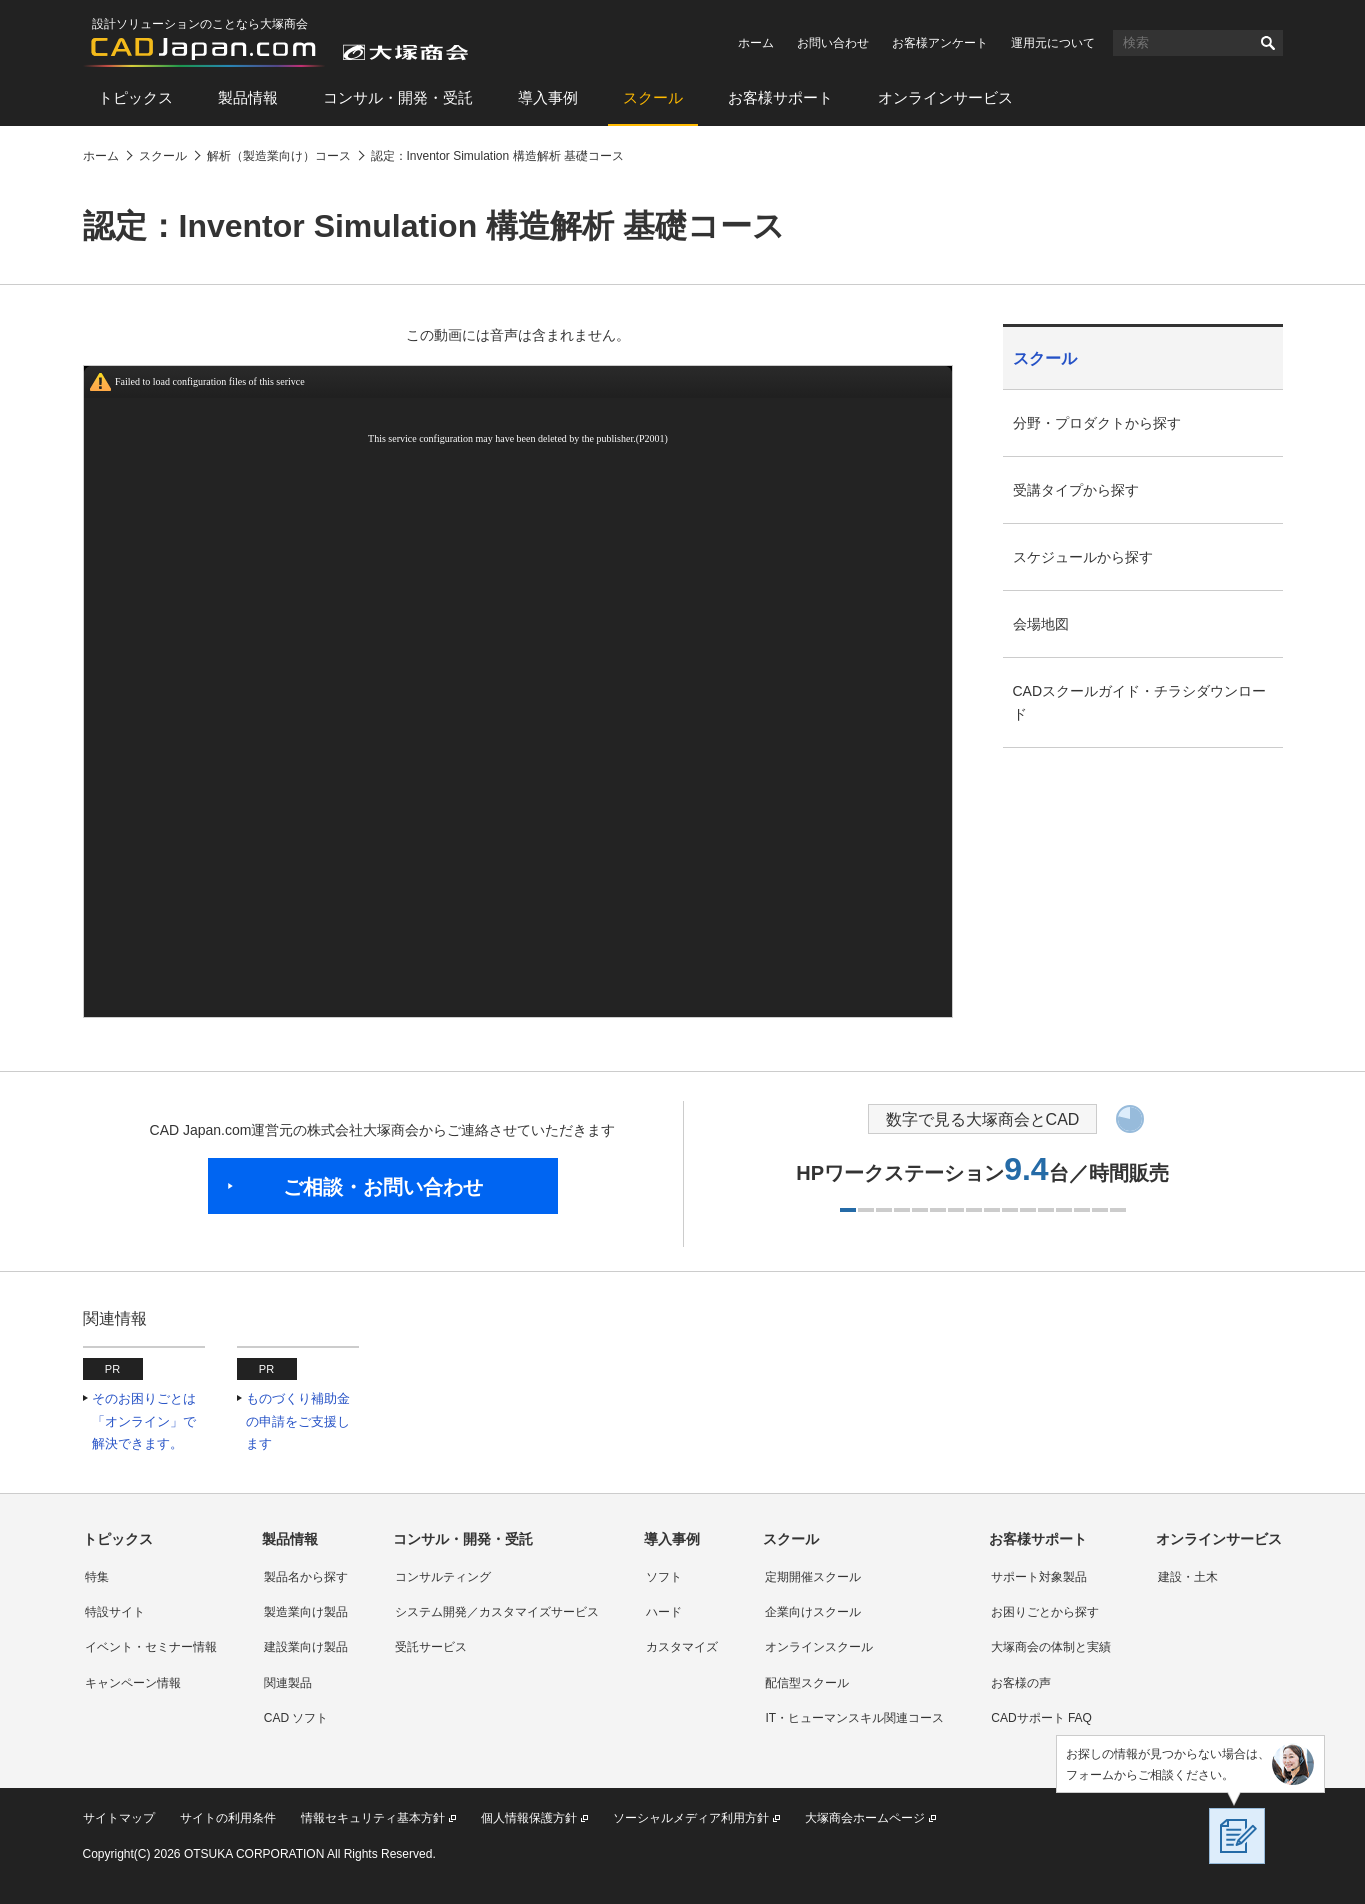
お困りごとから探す (1045, 1612)
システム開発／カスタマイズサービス (497, 1612)
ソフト (664, 1577)
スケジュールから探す (1083, 557)
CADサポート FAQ (1041, 1718)
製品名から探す (306, 1577)
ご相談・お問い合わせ (383, 1187)
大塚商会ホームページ (865, 1818)
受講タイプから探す (1076, 490)
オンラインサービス (945, 97)
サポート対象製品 (1039, 1577)
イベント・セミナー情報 (151, 1647)
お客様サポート (780, 97)
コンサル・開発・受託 (398, 97)
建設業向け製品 (306, 1647)
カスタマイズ (682, 1647)
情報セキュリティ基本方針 (373, 1818)
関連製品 (288, 1683)
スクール (653, 97)
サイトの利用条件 (228, 1818)
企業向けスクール (813, 1612)
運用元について (1053, 43)
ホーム (756, 43)
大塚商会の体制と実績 (1051, 1647)
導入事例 (548, 97)
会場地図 (1041, 624)
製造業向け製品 (306, 1612)
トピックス (135, 97)
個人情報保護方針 (529, 1818)
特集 (97, 1577)
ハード (664, 1612)
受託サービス (431, 1647)
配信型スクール (807, 1683)
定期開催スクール (813, 1577)
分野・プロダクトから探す (1097, 423)
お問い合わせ (833, 43)
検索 (1268, 43)
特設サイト (115, 1612)
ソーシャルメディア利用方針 (691, 1818)
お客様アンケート (940, 43)
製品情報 (248, 97)
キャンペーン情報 (133, 1683)
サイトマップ (119, 1818)
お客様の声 (1021, 1683)
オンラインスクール (819, 1647)
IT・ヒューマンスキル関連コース (854, 1718)
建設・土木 (1188, 1577)
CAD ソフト (296, 1718)
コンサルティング (443, 1577)
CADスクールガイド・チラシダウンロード (1140, 703)
